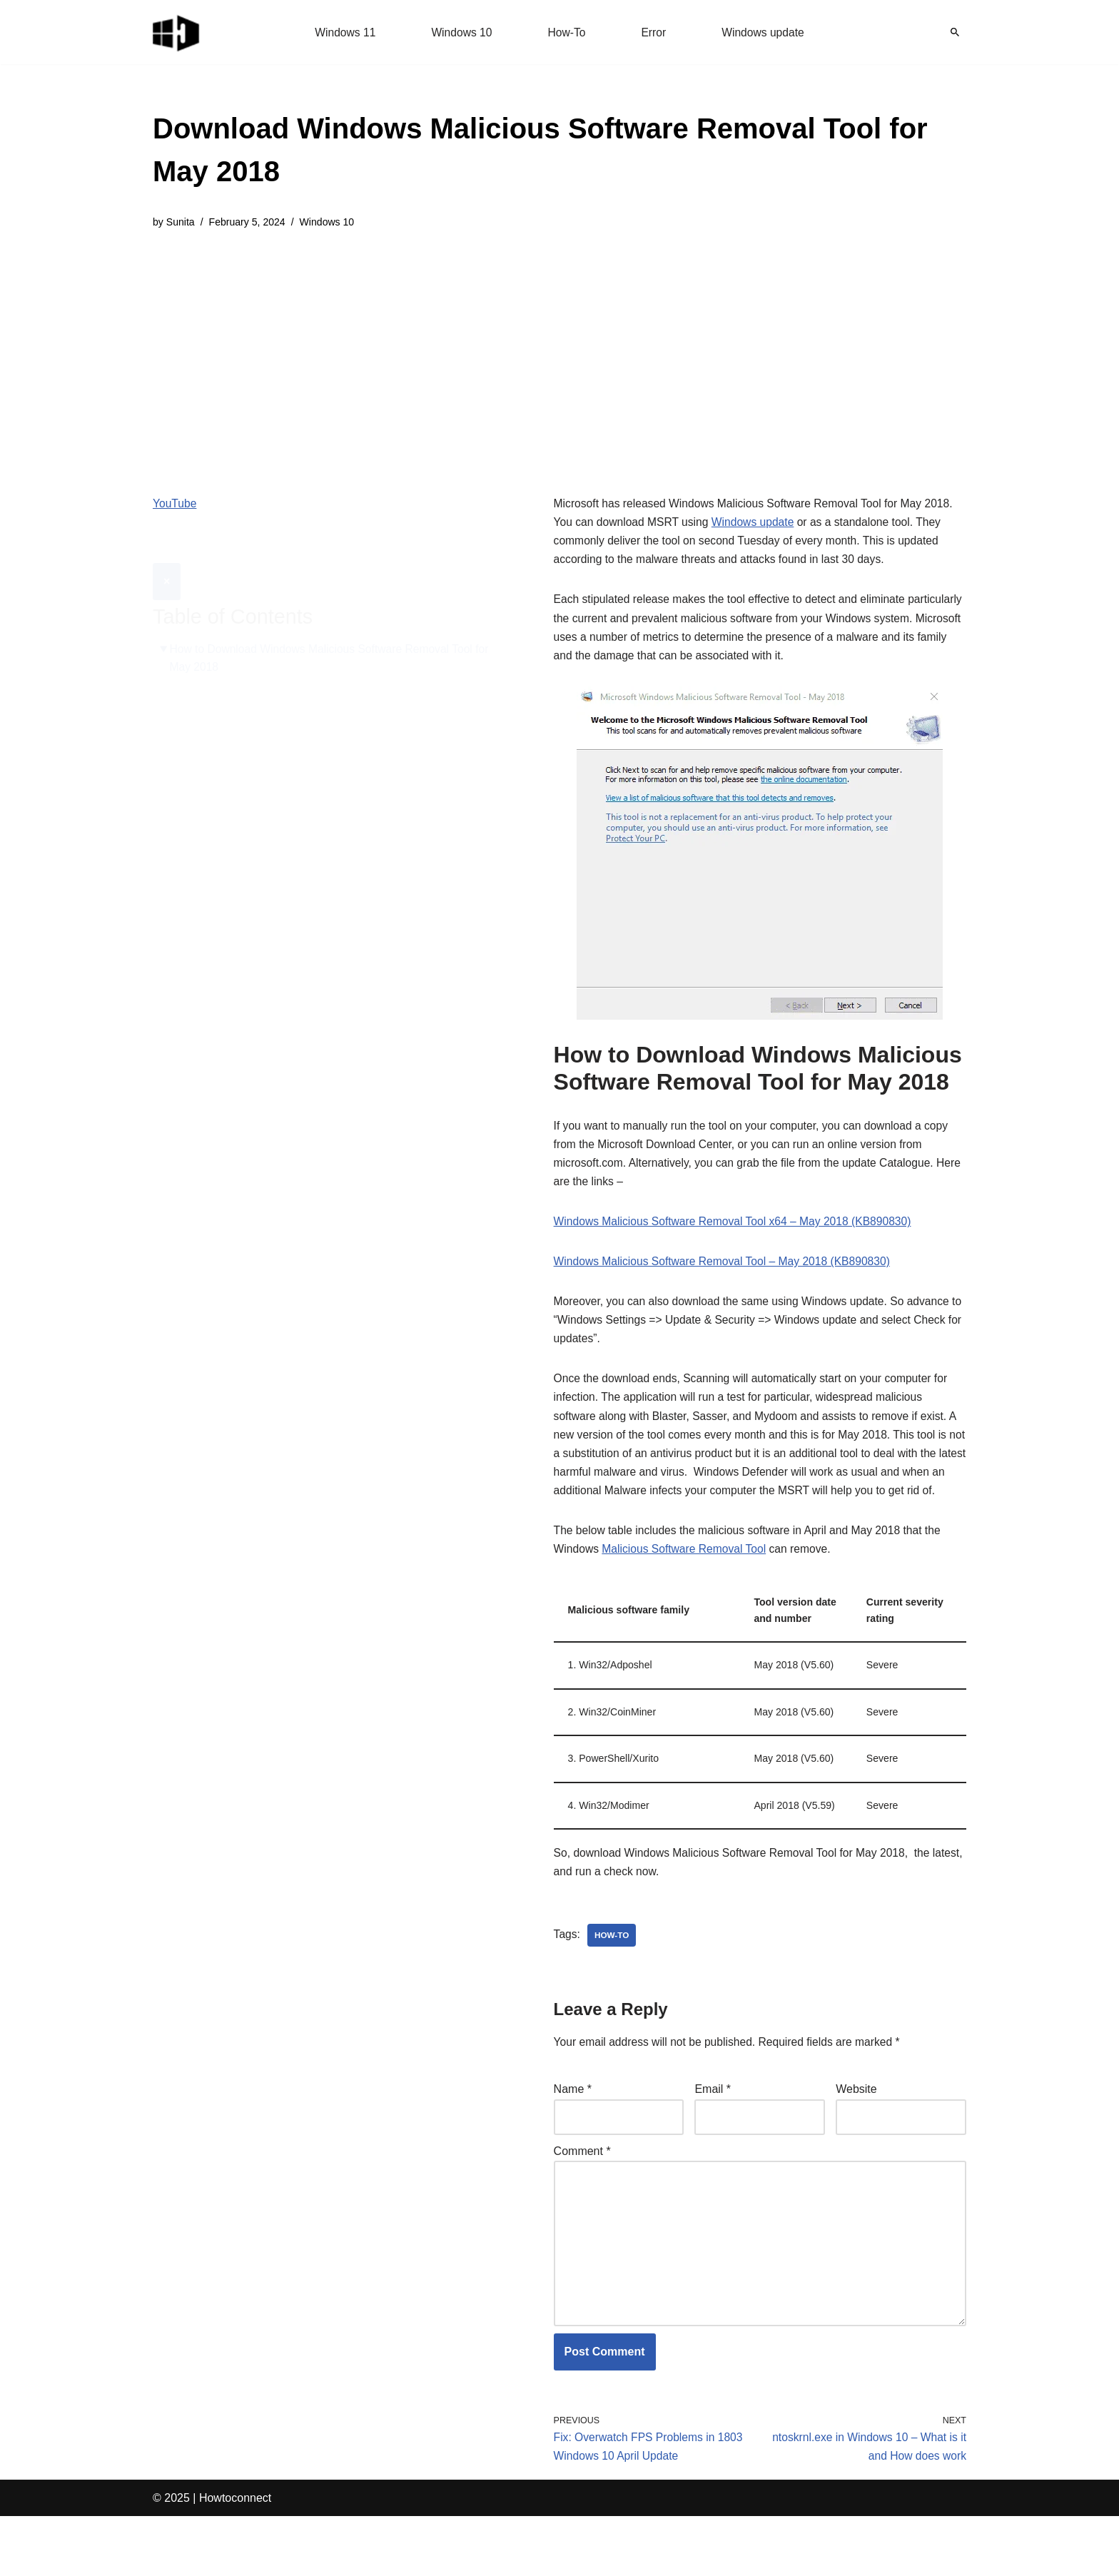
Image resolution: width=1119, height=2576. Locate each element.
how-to (613, 1984)
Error (654, 32)
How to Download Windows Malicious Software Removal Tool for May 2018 (333, 623)
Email (712, 2139)
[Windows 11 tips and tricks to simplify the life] (177, 32)
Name (573, 2139)
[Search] (955, 32)
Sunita (181, 222)
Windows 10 (461, 32)
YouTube (175, 505)
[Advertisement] (559, 352)
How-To (566, 32)
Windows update (765, 32)
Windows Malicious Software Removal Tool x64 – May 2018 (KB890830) (737, 1233)
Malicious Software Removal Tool (687, 1590)
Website (856, 2139)
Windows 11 (343, 32)
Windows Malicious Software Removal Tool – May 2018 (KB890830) (726, 1274)
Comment (582, 2202)
